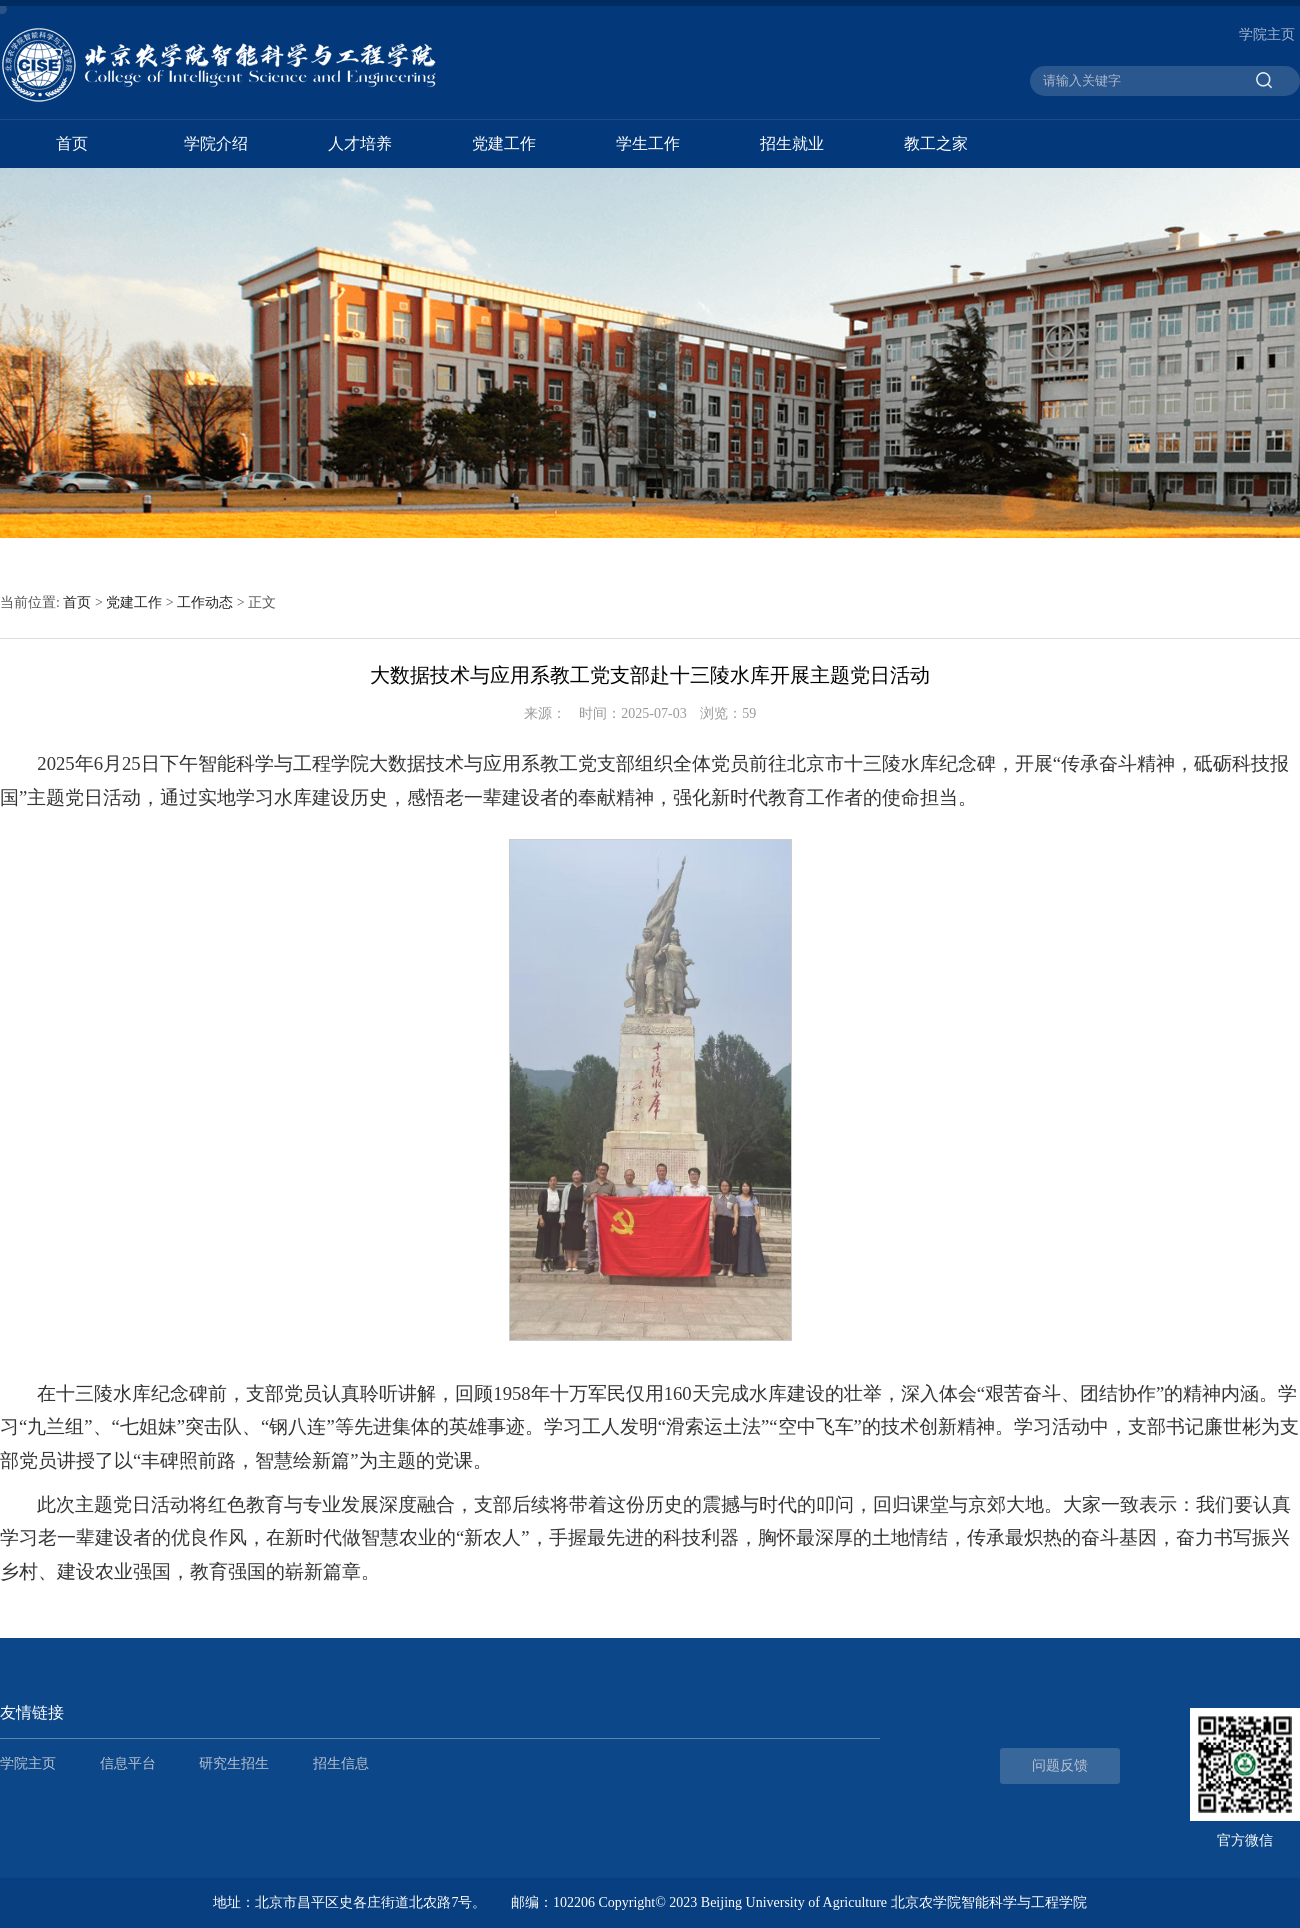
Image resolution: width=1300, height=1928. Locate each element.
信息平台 (128, 1763)
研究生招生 (234, 1763)
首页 (72, 143)
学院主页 (1267, 34)
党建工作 (504, 143)
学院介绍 (216, 143)
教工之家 (936, 143)
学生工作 (648, 143)
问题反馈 (1060, 1765)
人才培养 (360, 143)
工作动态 (205, 602)
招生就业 (792, 143)
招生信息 (341, 1763)
